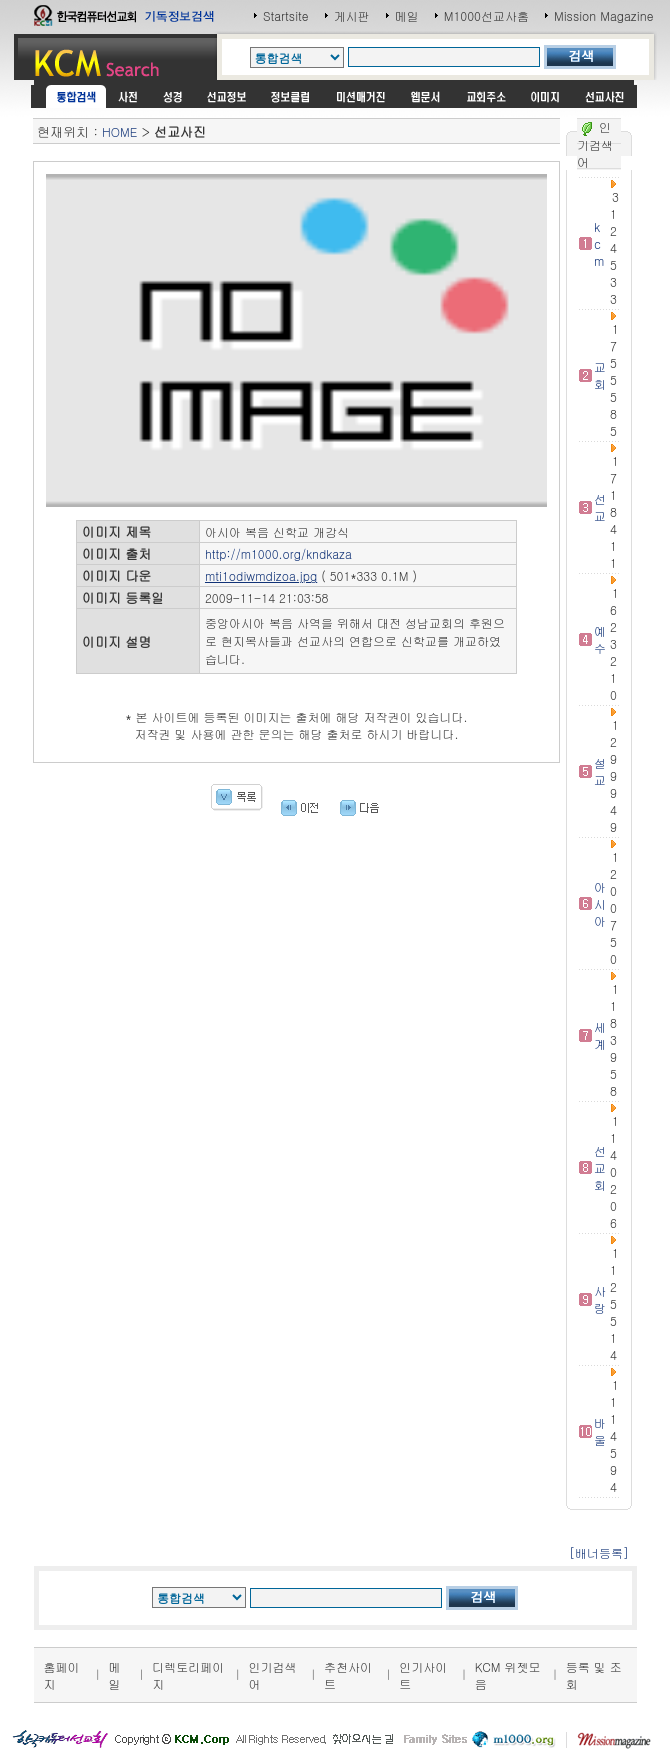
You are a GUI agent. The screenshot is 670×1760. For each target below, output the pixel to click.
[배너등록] (599, 1552)
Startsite (286, 15)
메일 (407, 15)
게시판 (352, 15)
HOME (119, 131)
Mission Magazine (604, 15)
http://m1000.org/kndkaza (278, 553)
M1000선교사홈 (486, 15)
